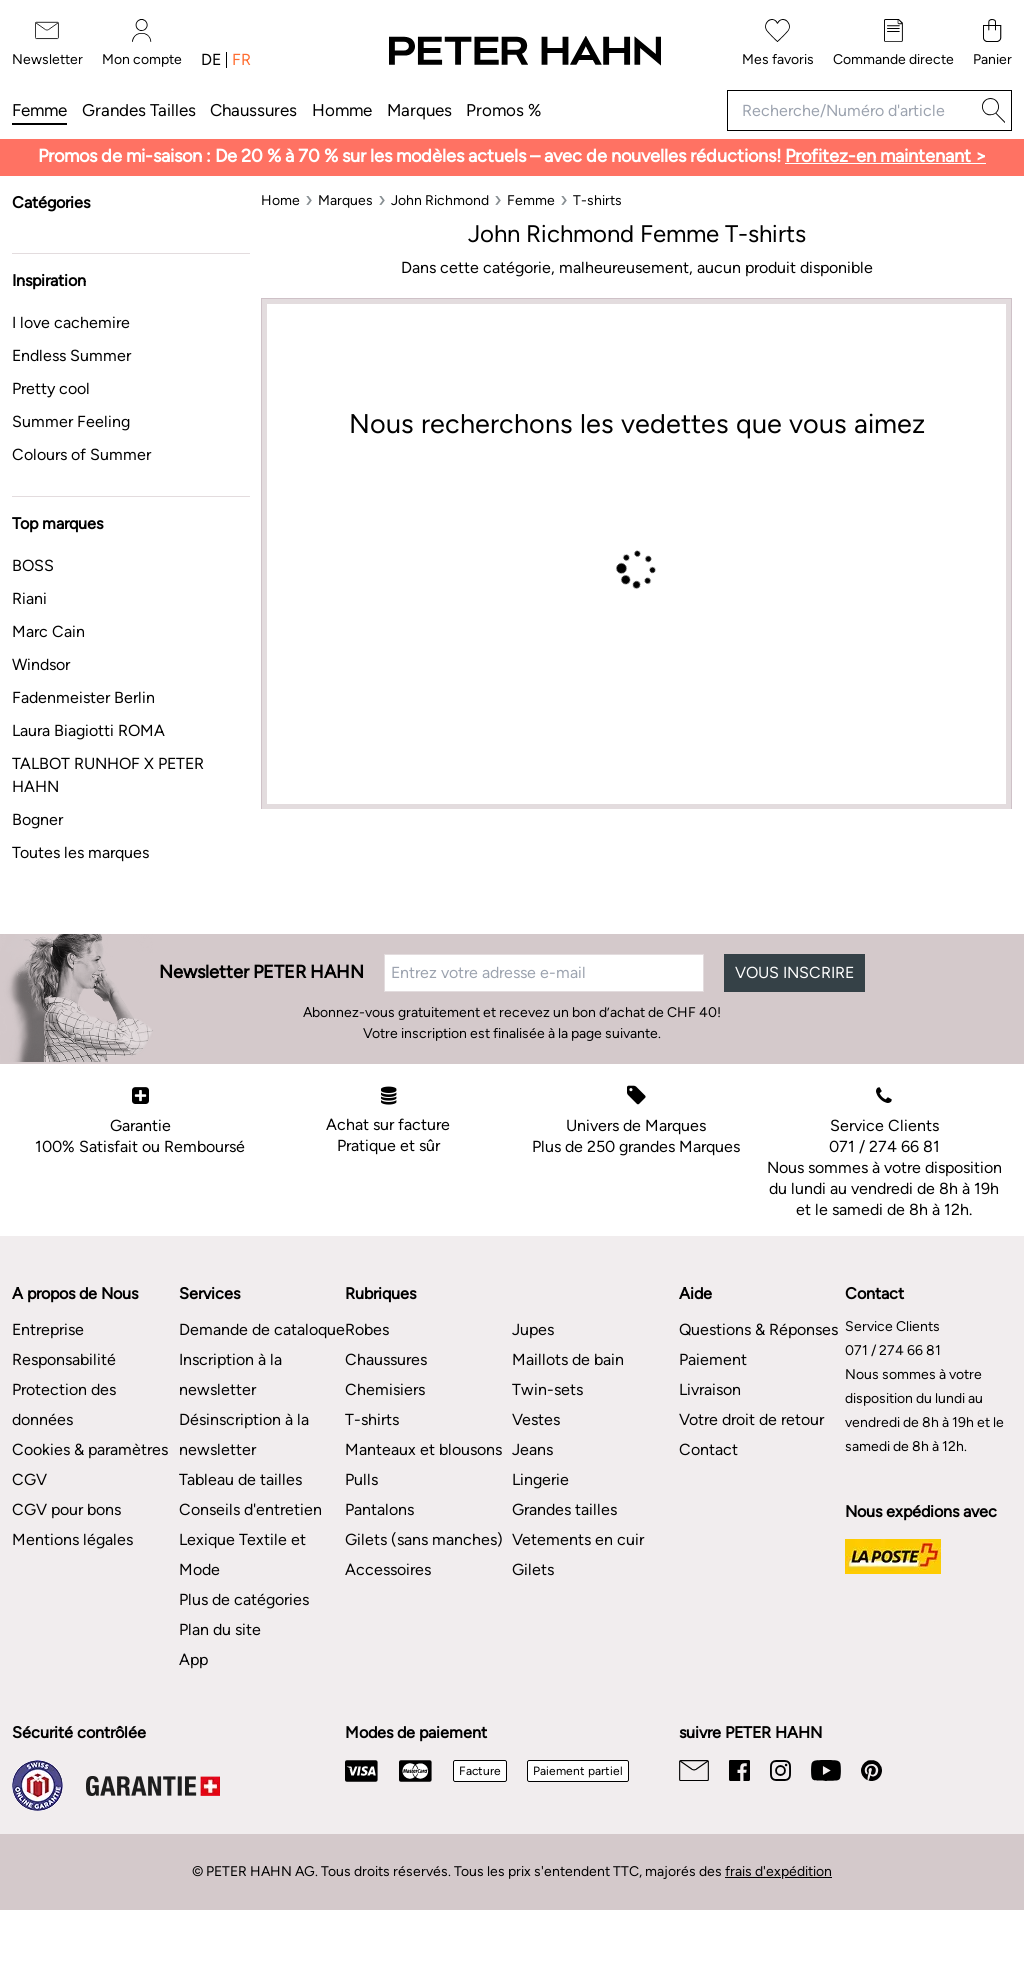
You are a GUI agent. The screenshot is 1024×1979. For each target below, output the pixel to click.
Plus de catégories (244, 1599)
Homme (342, 110)
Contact (708, 1449)
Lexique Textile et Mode (242, 1554)
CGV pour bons (66, 1509)
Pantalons (379, 1509)
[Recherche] (994, 110)
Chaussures (253, 110)
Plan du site (220, 1629)
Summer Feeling (71, 421)
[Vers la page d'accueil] (524, 52)
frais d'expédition (778, 1871)
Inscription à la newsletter (230, 1374)
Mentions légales (72, 1539)
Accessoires (388, 1569)
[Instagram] (780, 1770)
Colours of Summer (81, 454)
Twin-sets (547, 1389)
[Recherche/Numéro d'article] (851, 110)
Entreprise (48, 1329)
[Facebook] (739, 1770)
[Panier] (992, 43)
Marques (419, 110)
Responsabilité (64, 1359)
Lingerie (540, 1479)
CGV (29, 1479)
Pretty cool (51, 388)
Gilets (533, 1569)
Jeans (532, 1449)
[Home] (280, 200)
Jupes (533, 1329)
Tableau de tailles (240, 1479)
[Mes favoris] (778, 43)
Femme (39, 110)
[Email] (694, 1770)
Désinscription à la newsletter (244, 1434)
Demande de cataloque (262, 1329)
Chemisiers (385, 1389)
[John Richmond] (440, 200)
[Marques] (345, 200)
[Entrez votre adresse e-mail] (544, 973)
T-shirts (372, 1419)
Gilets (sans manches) (424, 1539)
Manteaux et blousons (423, 1449)
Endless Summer (71, 355)
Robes (367, 1329)
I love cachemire (71, 322)
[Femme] (531, 200)
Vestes (536, 1419)
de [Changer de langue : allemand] (211, 60)
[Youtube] (826, 1770)
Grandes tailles (139, 110)
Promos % (503, 110)
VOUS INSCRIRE (794, 972)
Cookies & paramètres (90, 1449)
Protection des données (64, 1404)
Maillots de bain (568, 1359)
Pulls (361, 1479)
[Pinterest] (871, 1770)
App (193, 1659)
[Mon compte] (142, 43)
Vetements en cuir (578, 1539)
